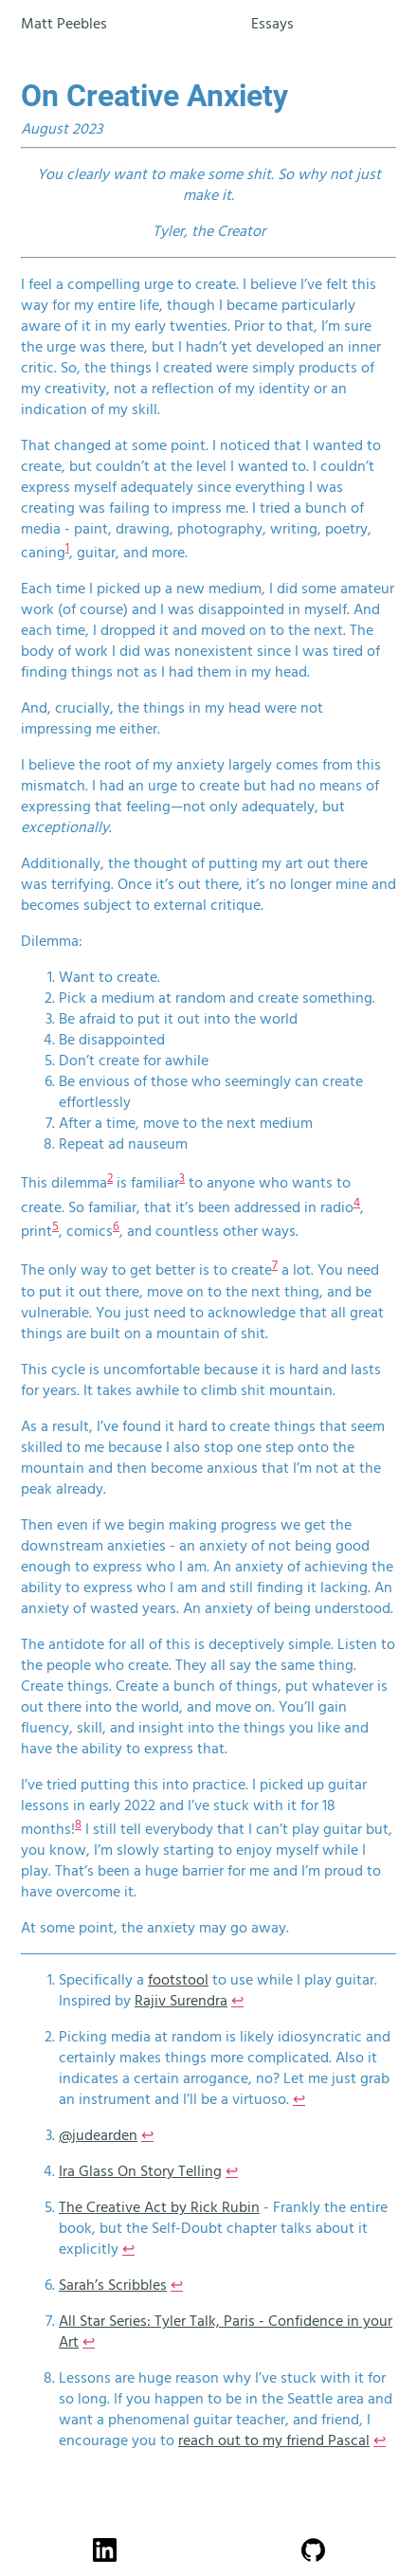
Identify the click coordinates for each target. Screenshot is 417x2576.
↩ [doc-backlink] (237, 2000)
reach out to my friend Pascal (274, 2440)
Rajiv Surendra (181, 2000)
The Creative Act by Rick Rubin (159, 2207)
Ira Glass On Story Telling (140, 2171)
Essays (272, 23)
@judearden (98, 2135)
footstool (178, 1979)
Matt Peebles (64, 23)
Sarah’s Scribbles (113, 2285)
